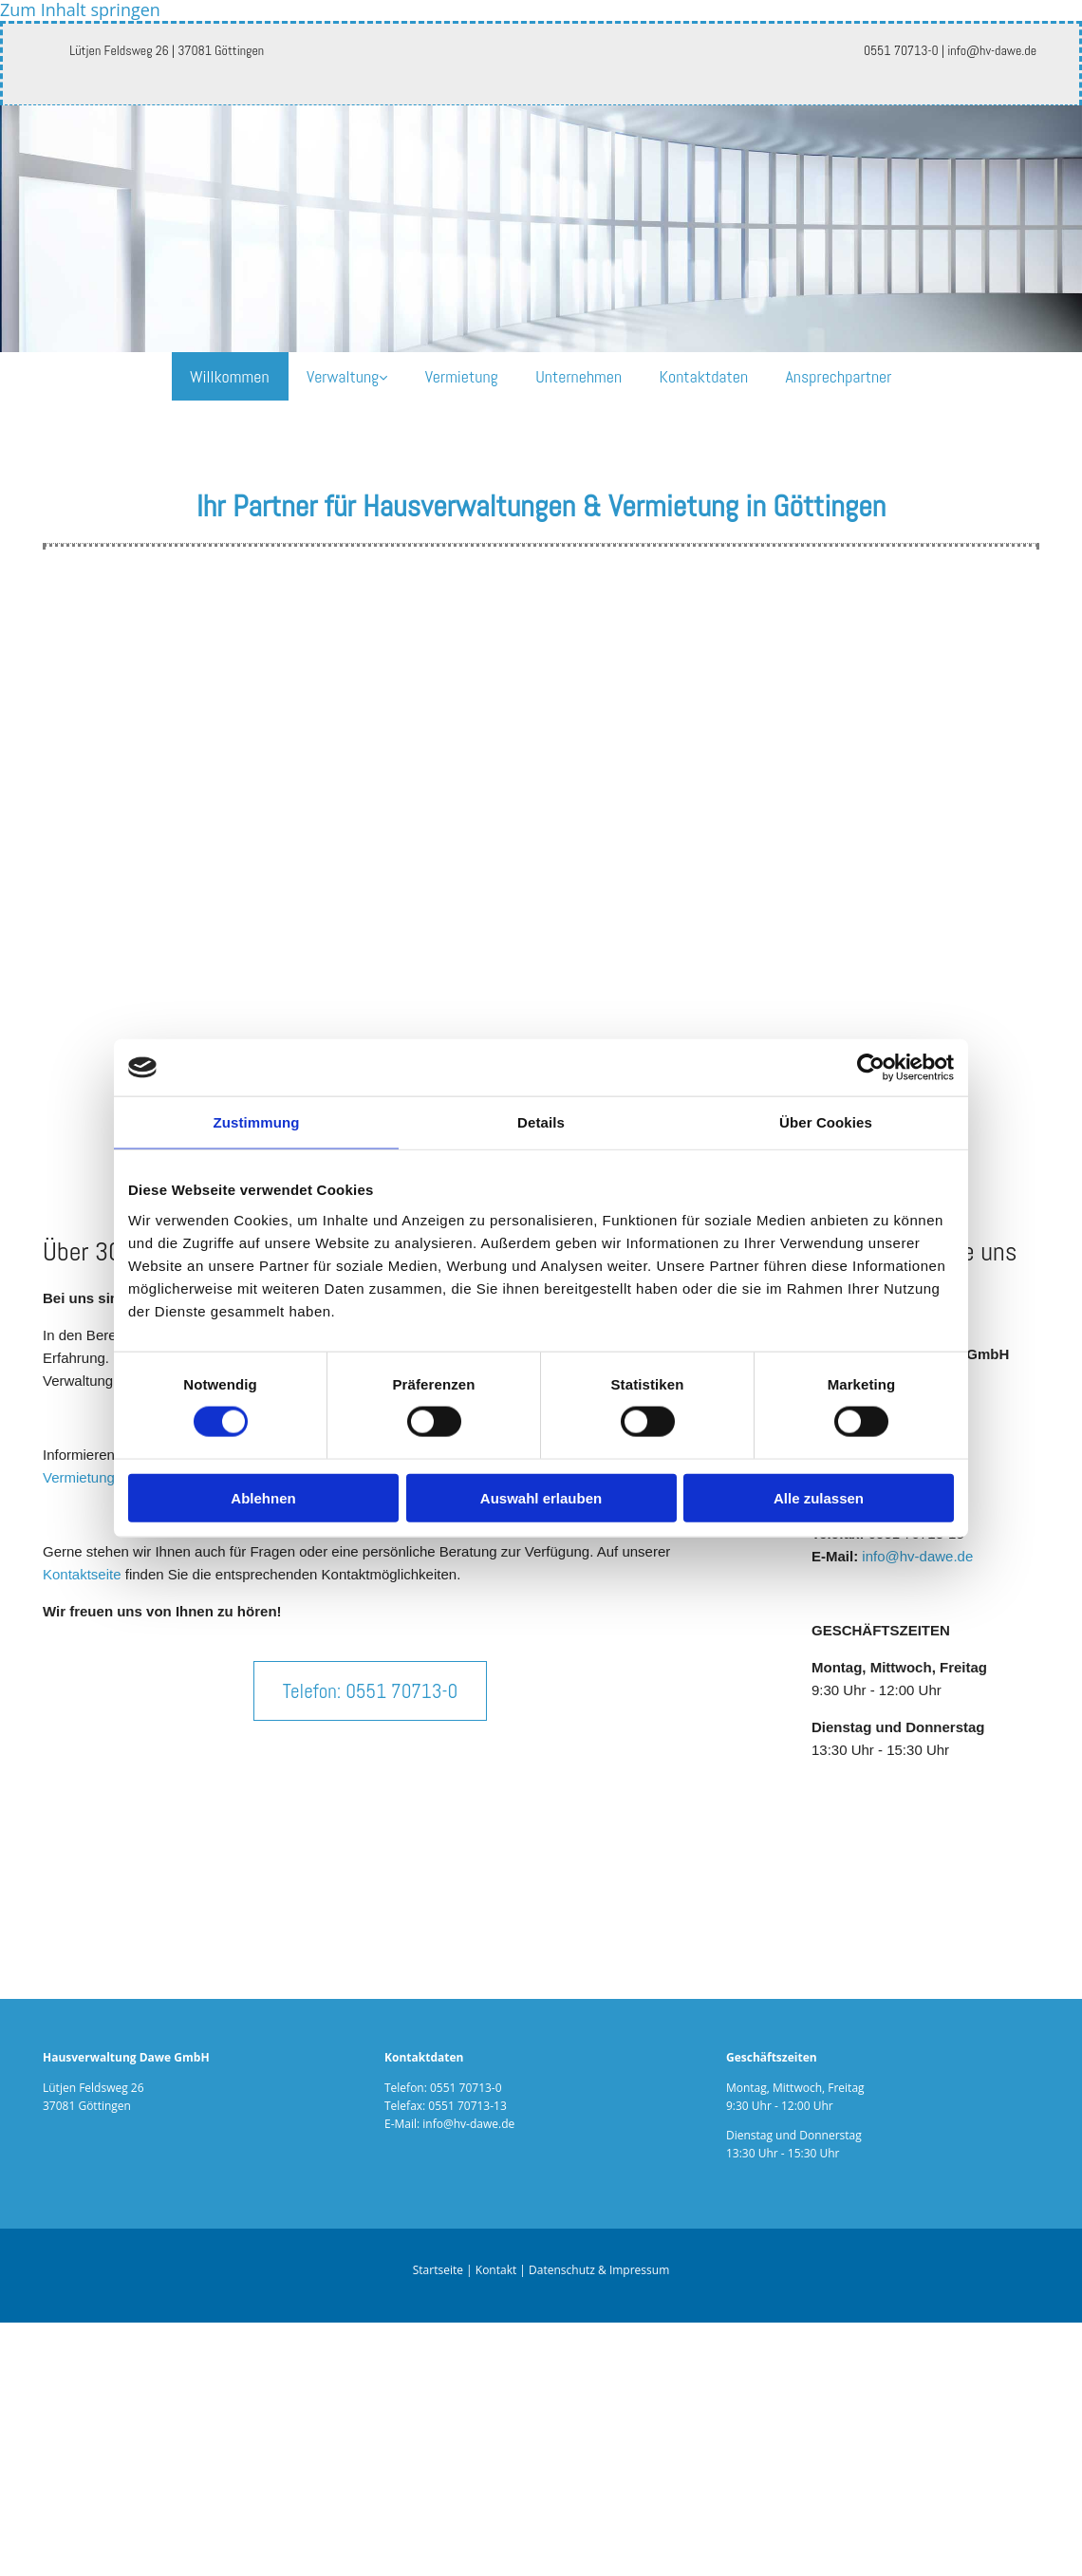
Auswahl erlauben (541, 1497)
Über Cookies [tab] (825, 1122)
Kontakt (496, 2271)
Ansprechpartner (840, 376)
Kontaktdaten (705, 376)
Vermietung (461, 376)
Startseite (438, 2271)
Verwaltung (342, 376)
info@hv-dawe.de (917, 1556)
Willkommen (229, 376)
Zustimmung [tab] (257, 1122)
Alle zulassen (819, 1497)
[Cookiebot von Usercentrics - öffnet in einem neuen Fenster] (871, 1068)
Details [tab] (541, 1122)
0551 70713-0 (466, 2088)
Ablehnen (263, 1497)
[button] (370, 1691)
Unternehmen (579, 376)
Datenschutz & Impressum (599, 2271)
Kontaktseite (82, 1574)
